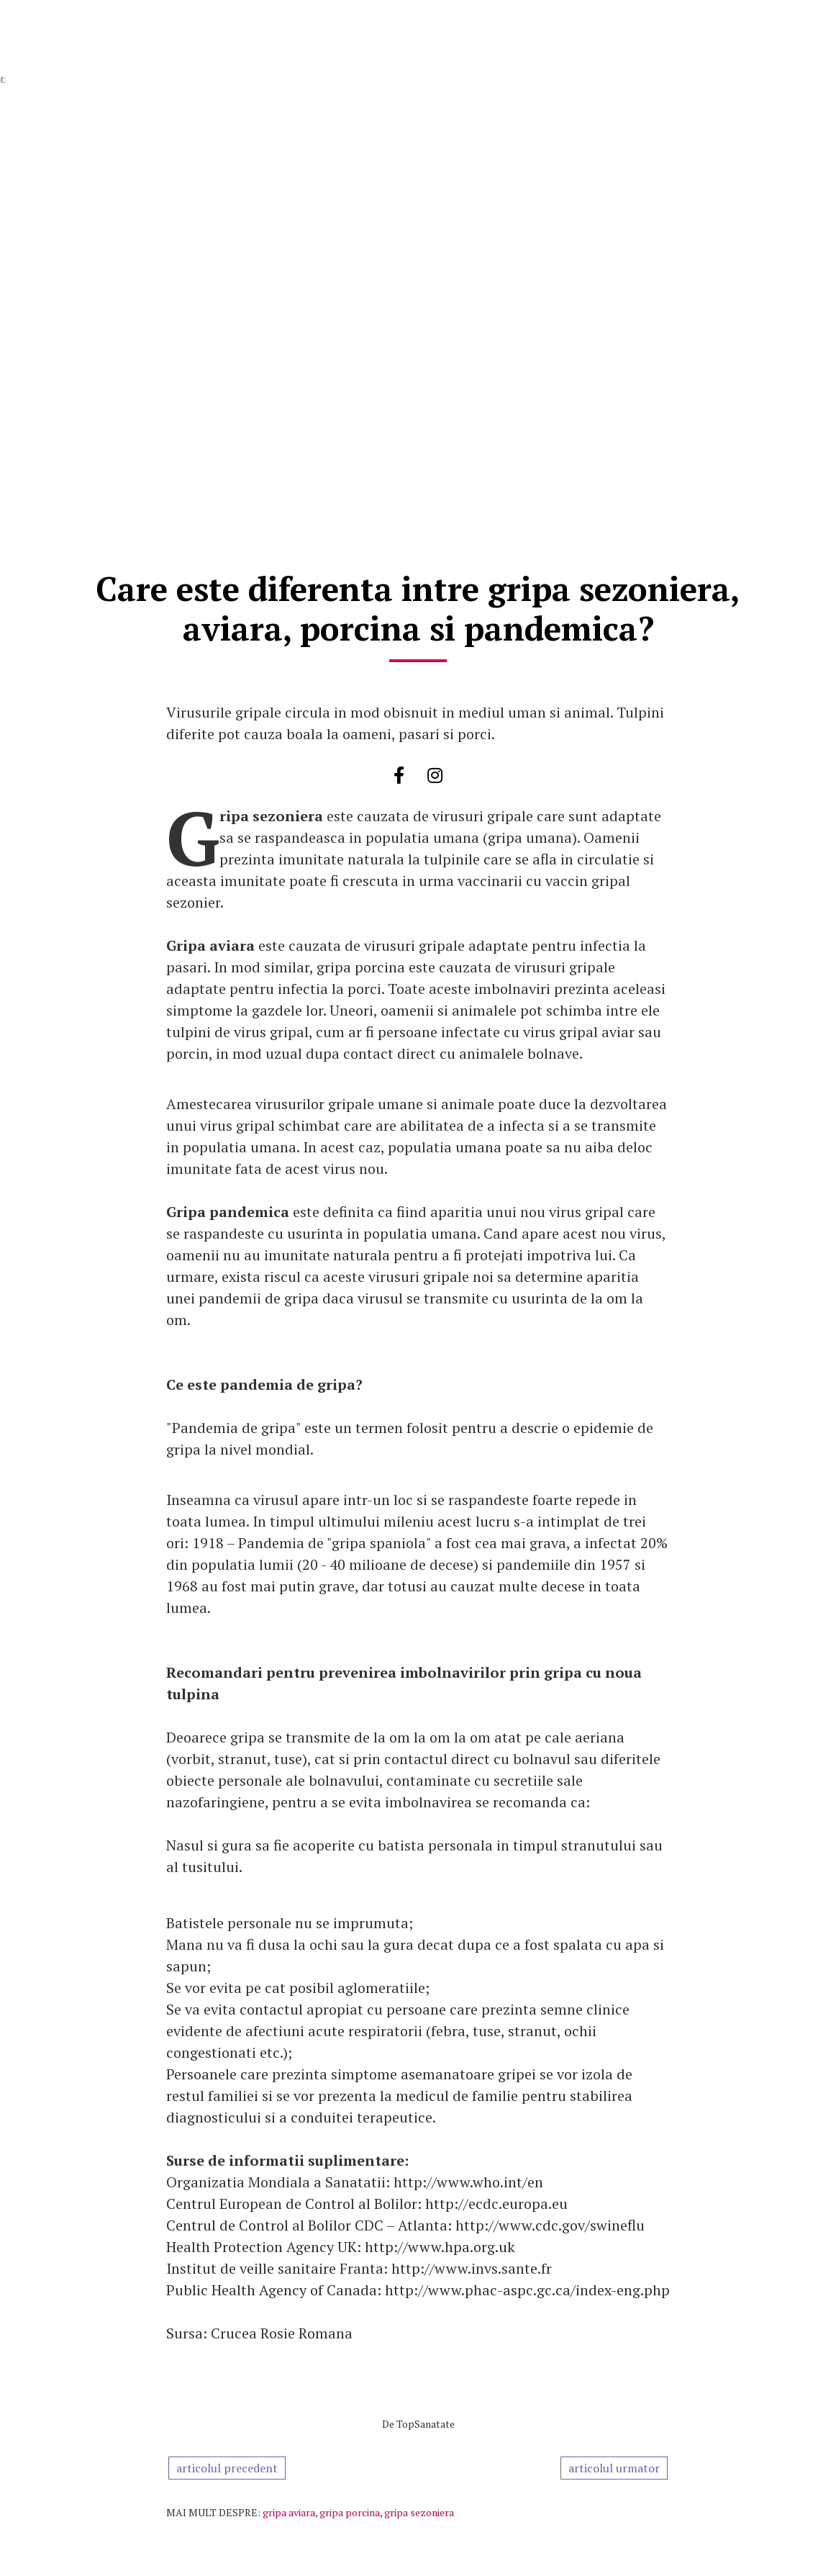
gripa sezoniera (419, 2512)
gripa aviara (289, 2512)
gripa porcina (349, 2512)
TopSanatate (425, 2424)
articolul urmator (614, 2468)
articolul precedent (227, 2468)
